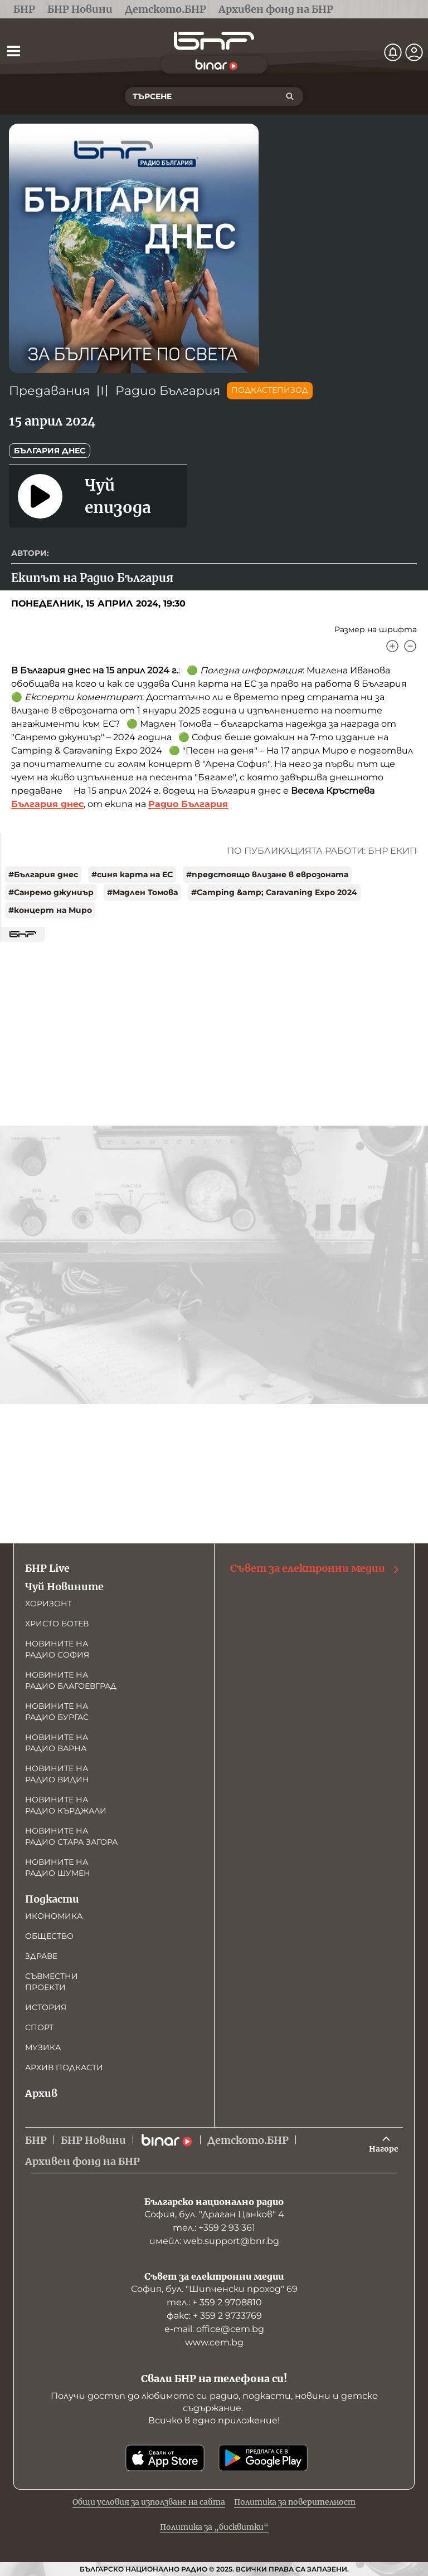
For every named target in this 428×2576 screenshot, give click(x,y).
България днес (49, 451)
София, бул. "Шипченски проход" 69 (214, 2289)
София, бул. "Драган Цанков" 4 (214, 2214)
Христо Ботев (57, 1624)
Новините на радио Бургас (57, 1711)
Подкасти (52, 1899)
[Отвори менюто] (13, 50)
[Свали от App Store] (165, 2458)
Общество (49, 1936)
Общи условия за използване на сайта (148, 2502)
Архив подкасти (64, 2067)
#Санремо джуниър (51, 892)
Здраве (41, 1956)
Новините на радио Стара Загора (71, 1836)
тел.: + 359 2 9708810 (214, 2302)
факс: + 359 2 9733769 (214, 2315)
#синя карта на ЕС (132, 874)
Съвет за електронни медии (315, 1568)
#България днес (43, 874)
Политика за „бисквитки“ (214, 2527)
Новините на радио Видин (57, 1774)
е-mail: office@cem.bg (214, 2329)
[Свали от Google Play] (263, 2458)
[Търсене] (290, 96)
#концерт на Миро (50, 910)
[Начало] (214, 41)
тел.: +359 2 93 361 (214, 2227)
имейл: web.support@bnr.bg (214, 2241)
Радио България (167, 390)
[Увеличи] (392, 646)
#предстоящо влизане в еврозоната (267, 874)
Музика (43, 2047)
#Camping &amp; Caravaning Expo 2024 (274, 892)
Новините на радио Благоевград (70, 1680)
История (45, 2007)
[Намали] (410, 646)
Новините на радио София (57, 1649)
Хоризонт (48, 1604)
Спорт (39, 2027)
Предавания (49, 390)
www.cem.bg (214, 2342)
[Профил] (414, 52)
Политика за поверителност (295, 2502)
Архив (41, 2093)
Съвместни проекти (51, 1981)
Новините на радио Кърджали (65, 1805)
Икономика (53, 1916)
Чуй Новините (64, 1586)
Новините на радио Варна (56, 1742)
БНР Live (47, 1568)
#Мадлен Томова (142, 892)
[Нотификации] (392, 52)
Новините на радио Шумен (57, 1867)
